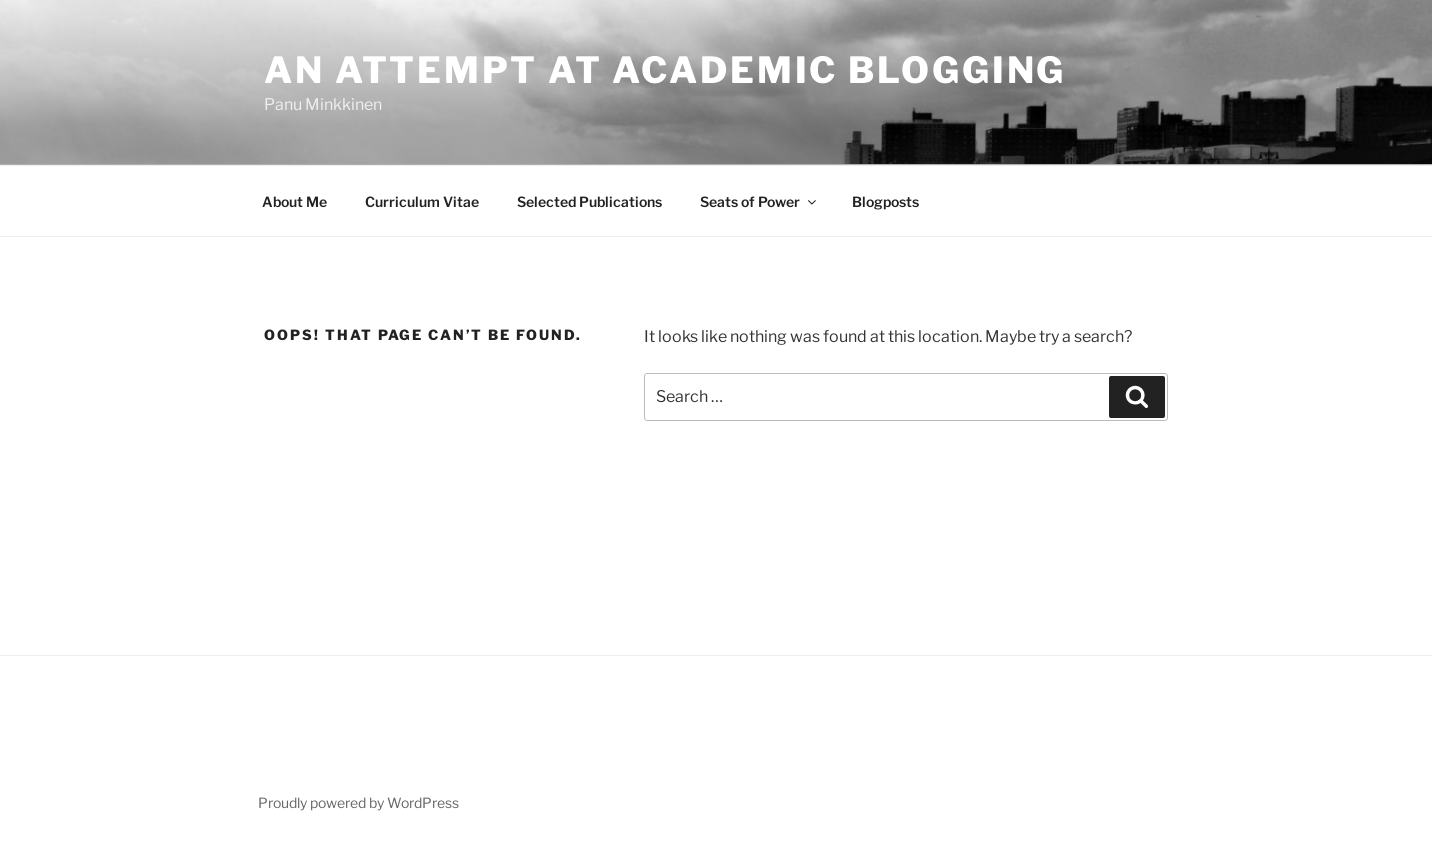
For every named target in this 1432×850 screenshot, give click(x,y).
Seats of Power (759, 201)
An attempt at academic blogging (665, 70)
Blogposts (885, 201)
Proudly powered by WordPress (358, 802)
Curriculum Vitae (422, 201)
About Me (294, 201)
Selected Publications (589, 201)
